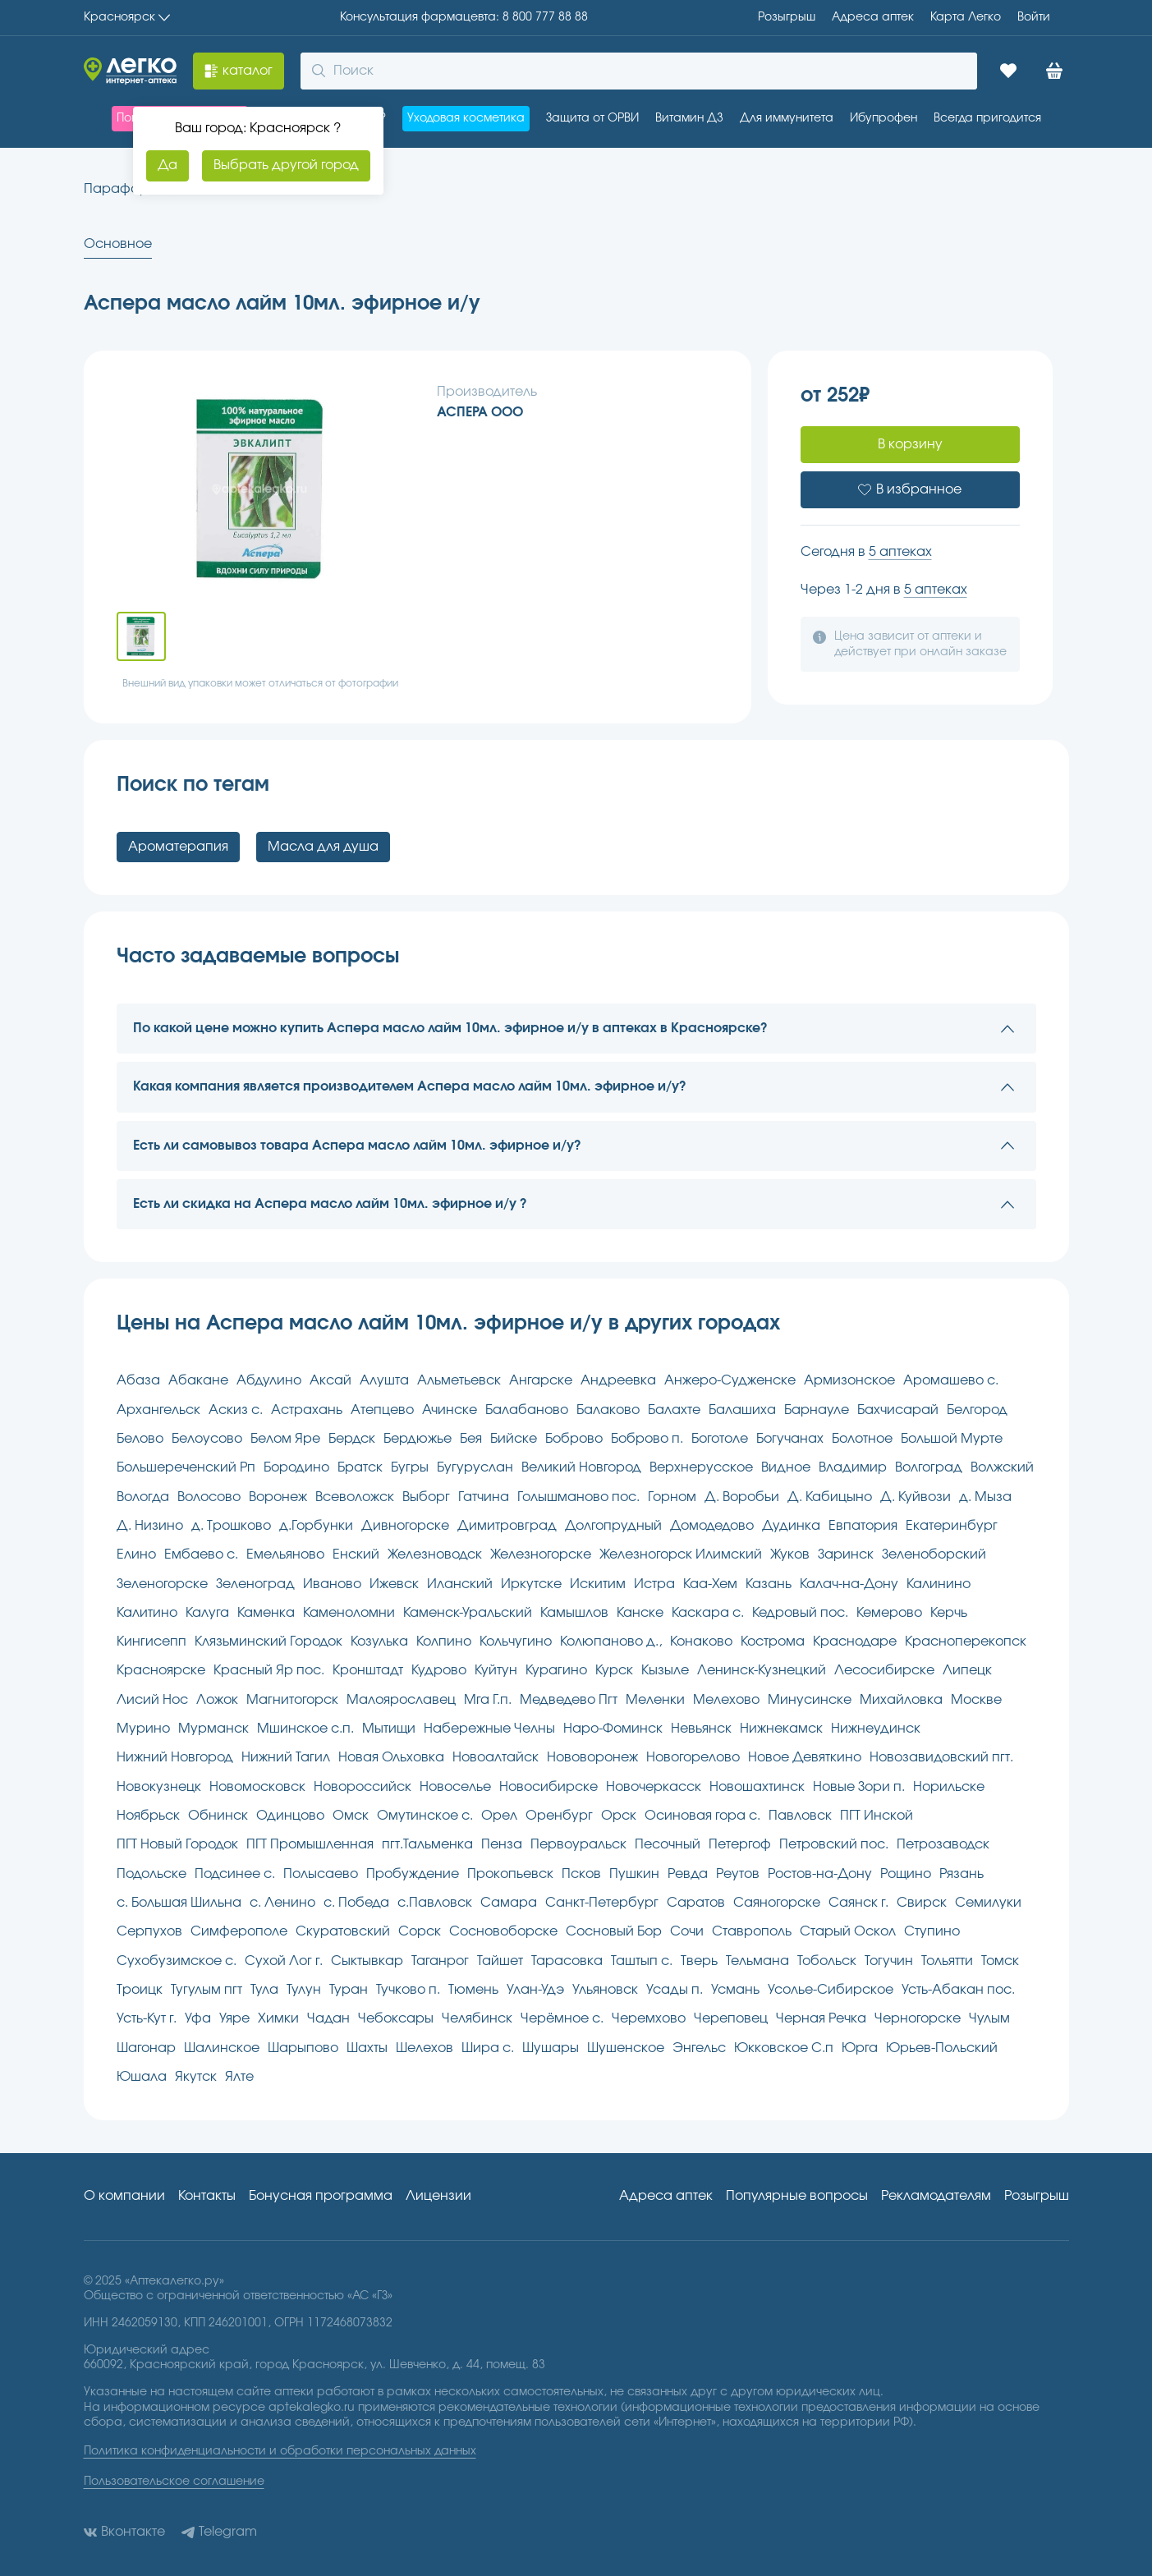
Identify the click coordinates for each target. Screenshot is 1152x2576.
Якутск (196, 2076)
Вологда (143, 1497)
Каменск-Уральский (467, 1612)
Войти (1033, 17)
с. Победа (356, 1902)
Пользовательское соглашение (174, 2481)
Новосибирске (548, 1786)
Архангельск (158, 1410)
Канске (640, 1612)
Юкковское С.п (783, 2048)
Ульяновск (605, 1989)
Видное (785, 1467)
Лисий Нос (152, 1699)
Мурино (143, 1728)
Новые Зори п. (859, 1786)
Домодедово (712, 1525)
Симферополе (238, 1931)
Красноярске (161, 1670)
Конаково (701, 1641)
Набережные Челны (489, 1728)
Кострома (773, 1641)
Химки (278, 2018)
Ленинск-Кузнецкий (761, 1670)
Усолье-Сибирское (830, 1989)
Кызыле (665, 1670)
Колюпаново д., (611, 1641)
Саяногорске (776, 1902)
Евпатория (862, 1525)
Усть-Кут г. (147, 2018)
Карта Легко (965, 17)
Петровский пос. (833, 1844)
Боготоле (719, 1438)
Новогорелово (693, 1757)
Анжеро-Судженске (730, 1380)
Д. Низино (150, 1525)
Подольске (151, 1873)
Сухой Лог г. (284, 1961)
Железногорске (540, 1554)
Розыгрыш (786, 17)
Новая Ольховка (391, 1757)
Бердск (351, 1438)
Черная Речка (821, 2018)
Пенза (501, 1844)
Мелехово (726, 1699)
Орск (618, 1815)
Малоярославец (401, 1699)
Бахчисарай (898, 1410)
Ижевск (394, 1584)
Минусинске (809, 1699)
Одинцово (290, 1815)
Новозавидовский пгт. (941, 1757)
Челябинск (477, 2018)
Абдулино (268, 1380)
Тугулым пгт (206, 1989)
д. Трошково (231, 1525)
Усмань (735, 1989)
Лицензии (438, 2195)
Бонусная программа (320, 2195)
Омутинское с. (425, 1815)
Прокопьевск (510, 1873)
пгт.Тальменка (427, 1844)
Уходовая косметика (466, 118)
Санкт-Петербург (602, 1902)
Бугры (410, 1467)
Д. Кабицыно (829, 1497)
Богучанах (790, 1438)
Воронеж (278, 1497)
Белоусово (207, 1438)
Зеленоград (255, 1584)
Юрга (860, 2048)
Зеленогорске (162, 1584)
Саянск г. (858, 1902)
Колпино (443, 1641)
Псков (581, 1873)
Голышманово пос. (578, 1497)
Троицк (140, 1989)
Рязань (961, 1873)
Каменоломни (349, 1612)
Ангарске (540, 1380)
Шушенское (625, 2048)
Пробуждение (412, 1873)
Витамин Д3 (689, 118)
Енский (356, 1554)
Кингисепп (151, 1641)
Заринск (846, 1554)
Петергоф (740, 1844)
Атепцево (382, 1410)
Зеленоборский (934, 1554)
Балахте (674, 1410)
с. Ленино (282, 1902)
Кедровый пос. (800, 1612)
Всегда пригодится (987, 118)
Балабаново (526, 1410)
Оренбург (559, 1815)
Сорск (419, 1931)
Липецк (967, 1670)
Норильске (948, 1786)
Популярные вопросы (797, 2195)
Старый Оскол (848, 1931)
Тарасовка (567, 1961)
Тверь (699, 1961)
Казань (769, 1584)
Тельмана (757, 1961)
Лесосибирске (884, 1670)
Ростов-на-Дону (820, 1873)
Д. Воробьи (742, 1497)
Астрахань (306, 1410)
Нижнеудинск (875, 1728)
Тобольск (826, 1961)
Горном (672, 1497)
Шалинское (221, 2048)
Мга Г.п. (488, 1699)
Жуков (790, 1554)
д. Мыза (985, 1497)
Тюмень (473, 1989)
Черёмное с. (562, 2018)
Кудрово (438, 1670)
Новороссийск (362, 1786)
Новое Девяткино (804, 1757)
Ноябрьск (148, 1815)
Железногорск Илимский (680, 1554)
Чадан (328, 2018)
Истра (654, 1584)
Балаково (608, 1410)
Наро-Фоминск (613, 1728)
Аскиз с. (236, 1410)
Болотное (862, 1438)
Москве (976, 1699)
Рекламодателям (936, 2195)
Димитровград (507, 1525)
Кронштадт (368, 1670)
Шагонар (146, 2048)
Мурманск (213, 1728)
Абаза (138, 1380)
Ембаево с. (201, 1554)
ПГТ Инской (876, 1815)
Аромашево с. (950, 1380)
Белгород (977, 1410)
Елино (136, 1554)
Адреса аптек (666, 2195)
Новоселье (455, 1786)
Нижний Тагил (285, 1757)
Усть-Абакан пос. (958, 1989)
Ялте (239, 2076)
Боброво (574, 1438)
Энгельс (699, 2048)
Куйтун (496, 1670)
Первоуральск (578, 1844)
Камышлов (574, 1612)
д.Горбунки (316, 1525)
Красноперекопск (965, 1641)
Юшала (142, 2076)
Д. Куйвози (915, 1497)
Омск (351, 1815)
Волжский (1002, 1467)
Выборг (426, 1497)
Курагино (556, 1670)
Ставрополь (752, 1931)
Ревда (688, 1873)
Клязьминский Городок (268, 1641)
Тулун (304, 1989)
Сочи (687, 1931)
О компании (124, 2195)
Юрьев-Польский (942, 2048)
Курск (614, 1670)
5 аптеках (900, 551)
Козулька (379, 1641)
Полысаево (320, 1873)
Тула (264, 1989)
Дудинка (791, 1525)
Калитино (147, 1612)
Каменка (266, 1612)
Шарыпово (303, 2048)
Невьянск (701, 1728)
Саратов (696, 1902)
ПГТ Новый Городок (177, 1844)
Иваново (332, 1584)
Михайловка (901, 1699)
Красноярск (127, 17)
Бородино (296, 1467)
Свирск (922, 1902)
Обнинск (218, 1815)
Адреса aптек (873, 17)
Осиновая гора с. (702, 1815)
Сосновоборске (503, 1931)
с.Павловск (434, 1902)
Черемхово (649, 2018)
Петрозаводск (943, 1844)
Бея (471, 1438)
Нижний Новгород (175, 1757)
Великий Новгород (581, 1467)
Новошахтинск (757, 1786)
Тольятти (947, 1961)
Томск (1000, 1961)
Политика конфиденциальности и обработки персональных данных (280, 2451)
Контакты (207, 2195)
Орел (499, 1815)
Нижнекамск (781, 1728)
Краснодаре (855, 1641)
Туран (348, 1989)
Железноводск (435, 1554)
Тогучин (889, 1961)
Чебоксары (396, 2018)
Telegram (219, 2532)
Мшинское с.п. (305, 1728)
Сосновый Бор (614, 1931)
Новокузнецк (159, 1786)
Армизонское (849, 1380)
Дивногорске (405, 1525)
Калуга (207, 1612)
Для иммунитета (786, 118)
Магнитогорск (292, 1699)
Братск (360, 1467)
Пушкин (634, 1873)
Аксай (330, 1380)
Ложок (217, 1699)
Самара (508, 1902)
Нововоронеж (592, 1757)
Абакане (198, 1380)
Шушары (550, 2048)
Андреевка (618, 1380)
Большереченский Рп (186, 1467)
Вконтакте (124, 2532)
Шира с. (487, 2048)
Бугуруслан (475, 1467)
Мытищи (388, 1728)
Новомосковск (257, 1786)
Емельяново (285, 1554)
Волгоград (928, 1467)
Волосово (209, 1497)
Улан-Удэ (535, 1989)
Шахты (367, 2048)
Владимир (853, 1467)
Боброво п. (647, 1438)
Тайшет (500, 1961)
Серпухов (149, 1931)
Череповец (731, 2018)
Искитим (598, 1584)
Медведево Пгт (568, 1699)
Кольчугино (516, 1641)
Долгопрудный (613, 1525)
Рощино (905, 1873)
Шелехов (424, 2048)
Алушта (384, 1380)
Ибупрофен (883, 118)
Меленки (655, 1699)
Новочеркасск (653, 1786)
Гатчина (483, 1497)
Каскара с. (708, 1612)
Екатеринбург (952, 1525)
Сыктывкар (367, 1961)
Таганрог (440, 1961)
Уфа (198, 2018)
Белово (140, 1438)
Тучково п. (408, 1989)
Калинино (938, 1584)
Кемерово (889, 1612)
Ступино (932, 1931)
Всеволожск (354, 1497)
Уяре (234, 2018)
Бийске (513, 1438)
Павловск (800, 1815)
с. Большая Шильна (179, 1902)
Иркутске (531, 1584)
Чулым (989, 2018)
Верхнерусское (701, 1467)
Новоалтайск (495, 1757)
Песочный (667, 1844)
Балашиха (742, 1410)
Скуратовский (343, 1931)
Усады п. (674, 1989)
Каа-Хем (710, 1584)
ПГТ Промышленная (310, 1844)
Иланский (460, 1584)
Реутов (738, 1873)
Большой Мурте (952, 1438)
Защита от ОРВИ (592, 118)
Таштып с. (641, 1961)
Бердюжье (417, 1438)
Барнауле (816, 1410)
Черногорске (917, 2018)
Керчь (948, 1612)
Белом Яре (285, 1438)
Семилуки (988, 1902)
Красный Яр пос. (268, 1670)
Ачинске (449, 1410)
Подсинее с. (235, 1873)
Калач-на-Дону (849, 1584)
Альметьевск (459, 1380)
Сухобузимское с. (176, 1961)
